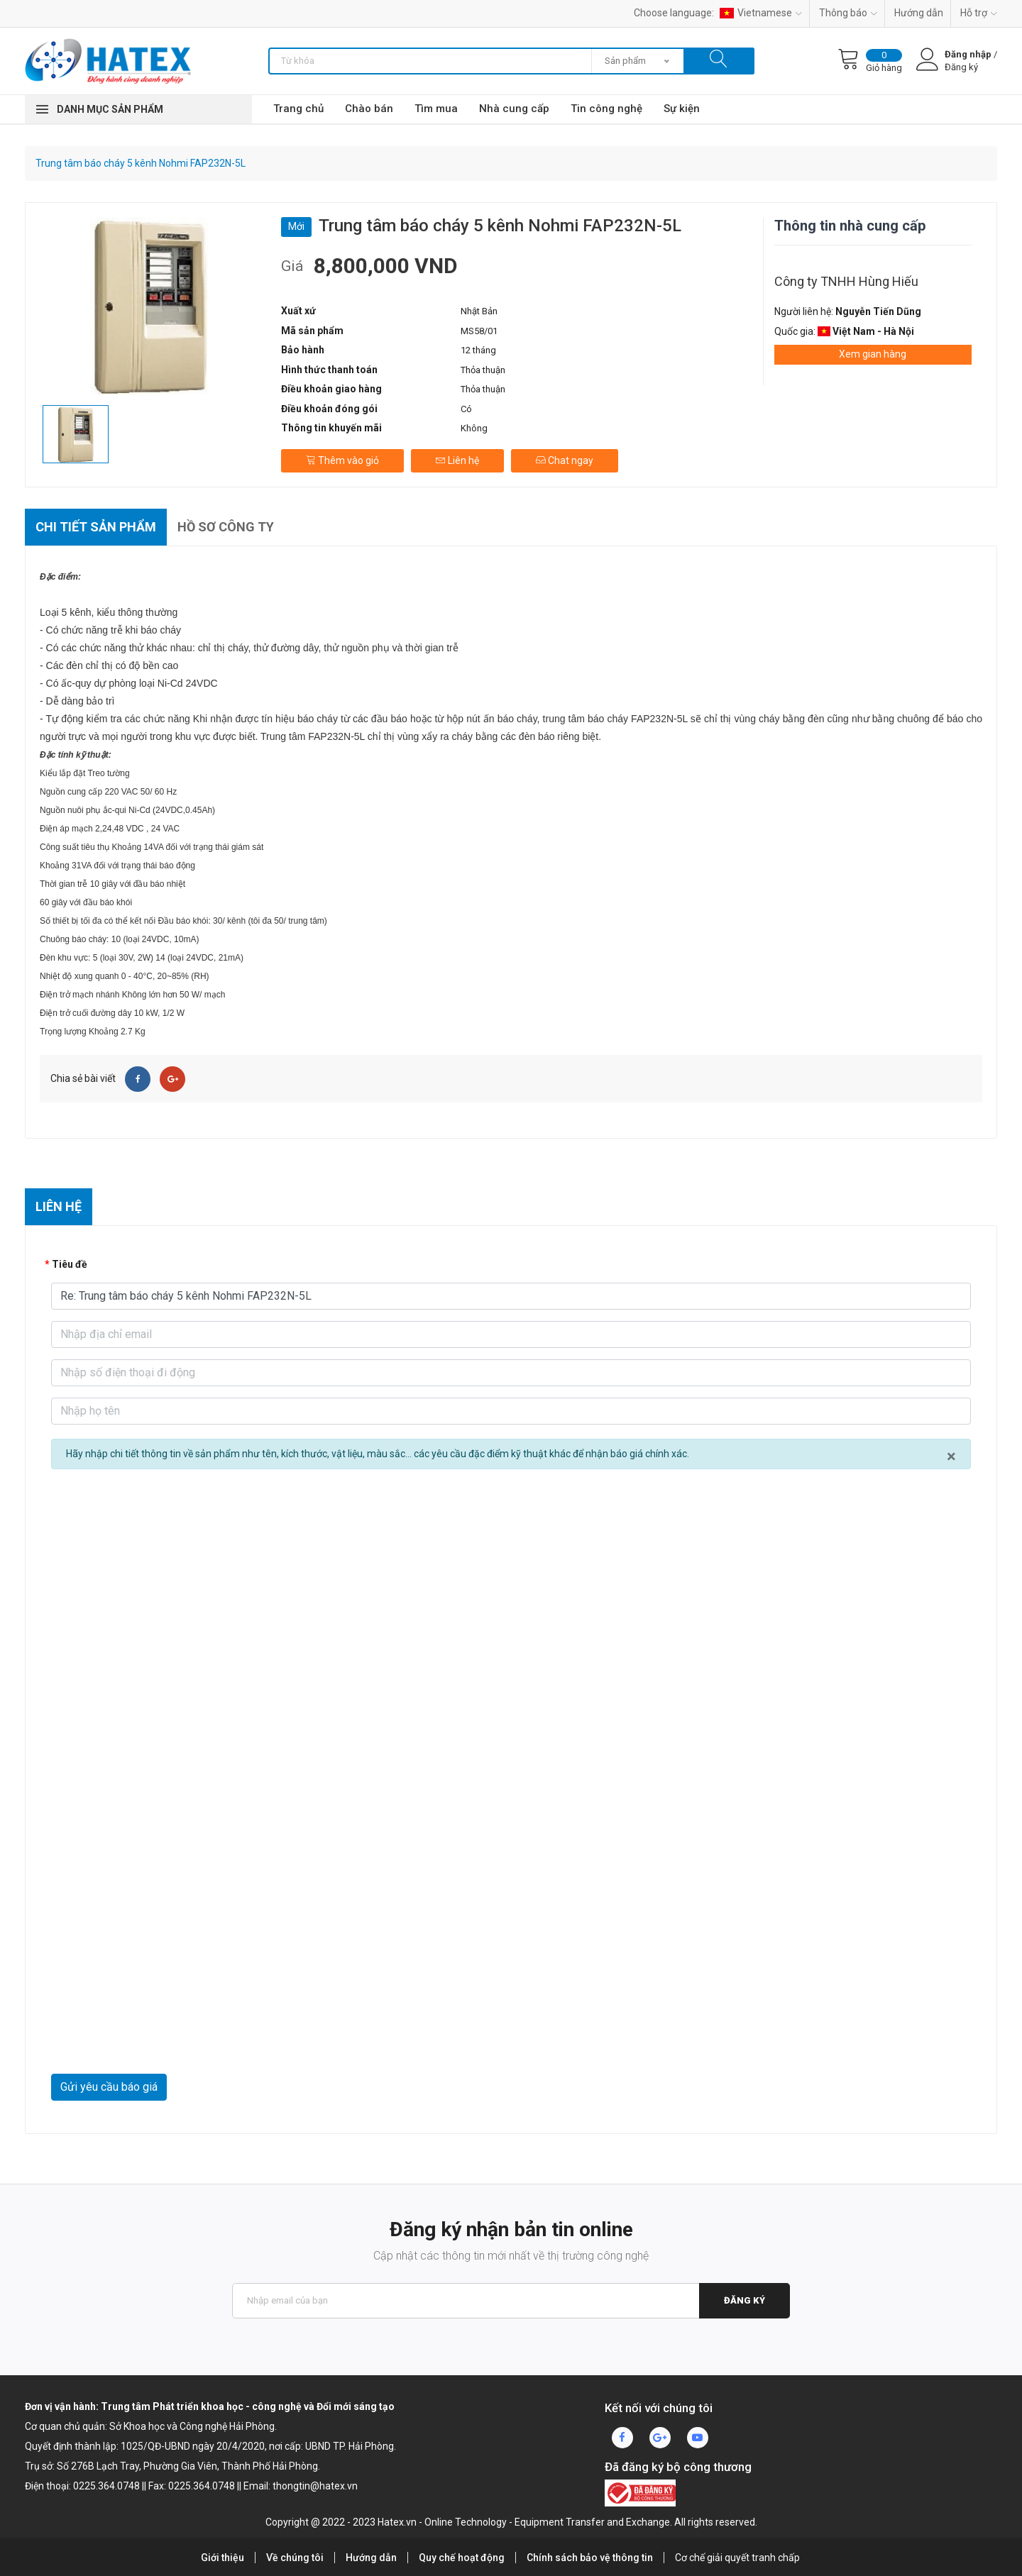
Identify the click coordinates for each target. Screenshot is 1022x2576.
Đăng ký (744, 2300)
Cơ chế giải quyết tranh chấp (737, 2557)
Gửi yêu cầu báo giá (109, 2087)
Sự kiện (682, 108)
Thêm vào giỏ (342, 460)
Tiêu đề (69, 1264)
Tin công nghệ (606, 108)
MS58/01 (479, 331)
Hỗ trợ (978, 12)
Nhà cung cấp (514, 108)
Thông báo (848, 12)
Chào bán (369, 108)
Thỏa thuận (483, 370)
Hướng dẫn (918, 12)
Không (474, 428)
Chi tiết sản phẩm (95, 526)
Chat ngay (564, 460)
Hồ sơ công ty (225, 526)
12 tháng (478, 350)
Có (466, 409)
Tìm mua (436, 108)
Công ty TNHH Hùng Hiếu (846, 281)
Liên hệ (457, 460)
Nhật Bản (479, 311)
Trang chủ (298, 108)
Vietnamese (761, 12)
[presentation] (159, 2039)
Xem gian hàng (872, 354)
